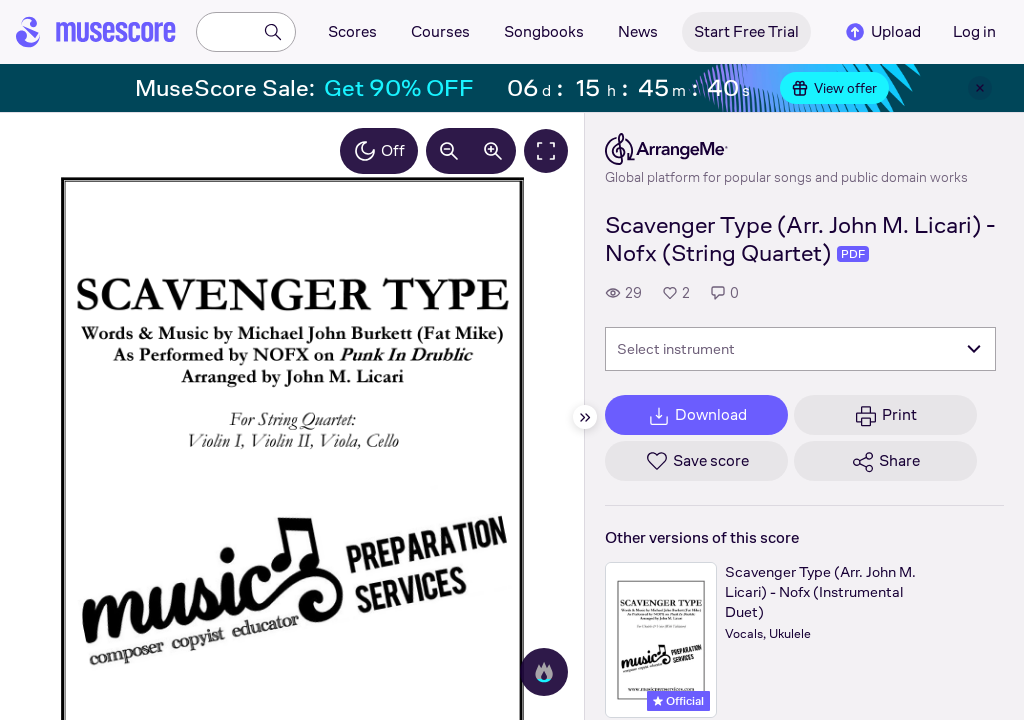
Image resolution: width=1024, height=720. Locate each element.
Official (678, 701)
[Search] (273, 32)
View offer (834, 88)
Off (379, 151)
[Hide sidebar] (585, 417)
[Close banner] (980, 88)
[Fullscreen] (546, 151)
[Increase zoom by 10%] (493, 151)
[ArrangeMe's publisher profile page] (786, 149)
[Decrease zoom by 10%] (449, 151)
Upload (882, 32)
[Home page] (96, 32)
